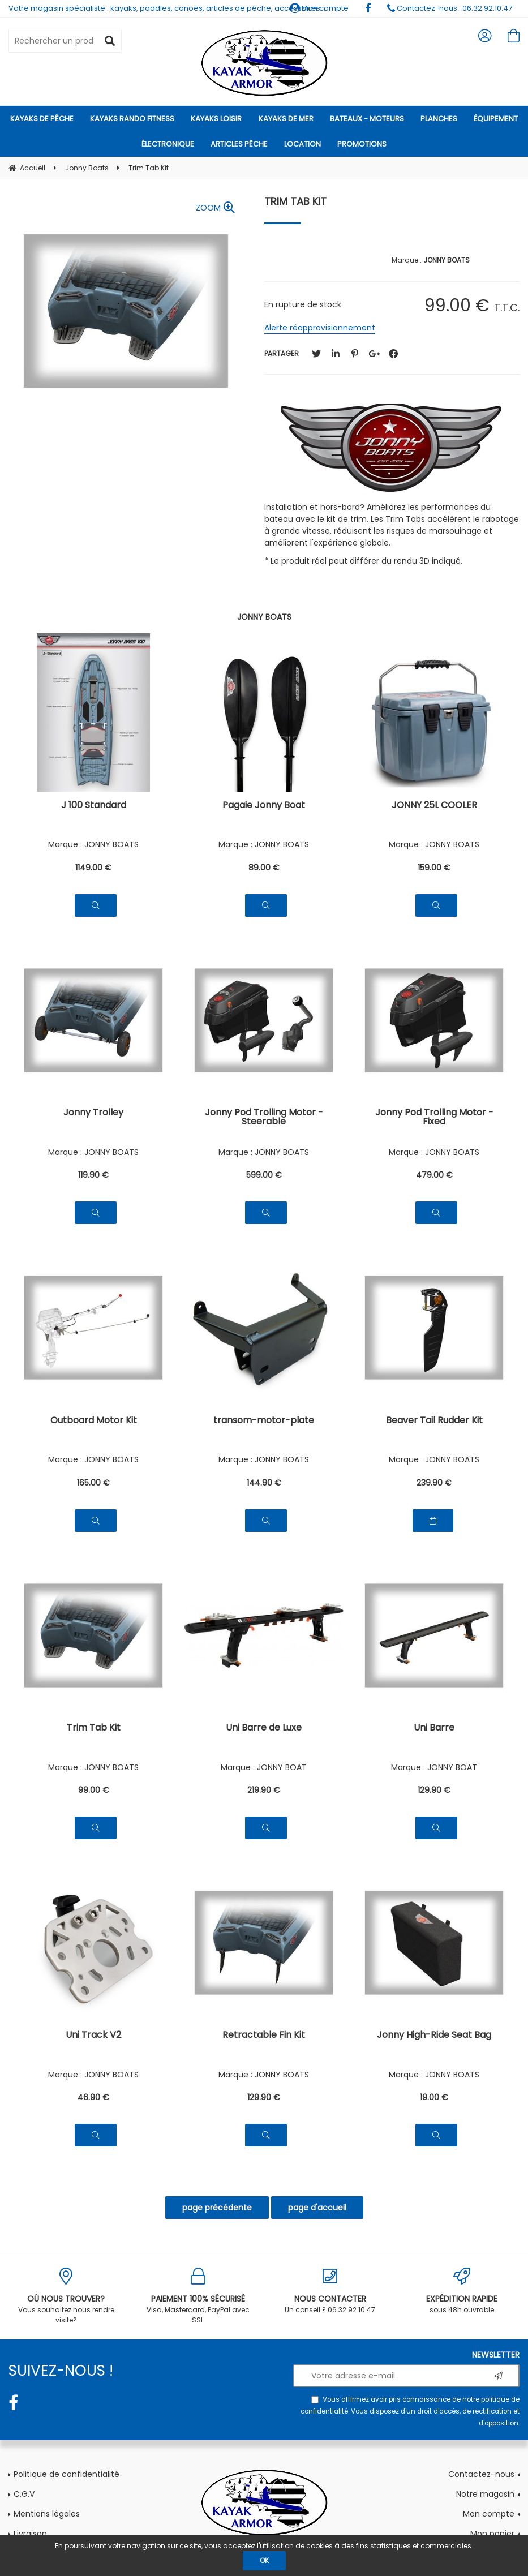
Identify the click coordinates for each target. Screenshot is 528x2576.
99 (93, 1790)
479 (434, 1174)
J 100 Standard (93, 806)
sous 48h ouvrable (462, 2291)
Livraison (30, 2533)
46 (93, 2097)
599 (264, 1174)
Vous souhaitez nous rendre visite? (66, 2296)
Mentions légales (47, 2513)
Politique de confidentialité (66, 2474)
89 (264, 867)
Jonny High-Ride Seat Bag (434, 2035)
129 (434, 1790)
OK (264, 2560)
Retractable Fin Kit (263, 2035)
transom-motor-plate (263, 1421)
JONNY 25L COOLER (434, 806)
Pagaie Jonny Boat (263, 806)
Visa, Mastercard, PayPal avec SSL (198, 2296)
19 (434, 2097)
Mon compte (488, 2513)
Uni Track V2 (93, 2035)
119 (93, 1174)
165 (93, 1482)
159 (434, 867)
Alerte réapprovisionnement (319, 327)
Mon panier (492, 2533)
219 (263, 1790)
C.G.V (24, 2494)
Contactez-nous (481, 2474)
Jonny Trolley (93, 1113)
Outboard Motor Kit (93, 1421)
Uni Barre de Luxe (264, 1728)
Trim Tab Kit (295, 201)
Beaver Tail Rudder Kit (434, 1421)
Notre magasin (485, 2494)
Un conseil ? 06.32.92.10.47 (330, 2291)
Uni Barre (434, 1728)
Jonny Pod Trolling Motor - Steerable (264, 1118)
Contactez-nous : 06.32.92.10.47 (449, 8)
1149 (93, 867)
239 (434, 1482)
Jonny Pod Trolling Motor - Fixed (434, 1118)
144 (264, 1482)
